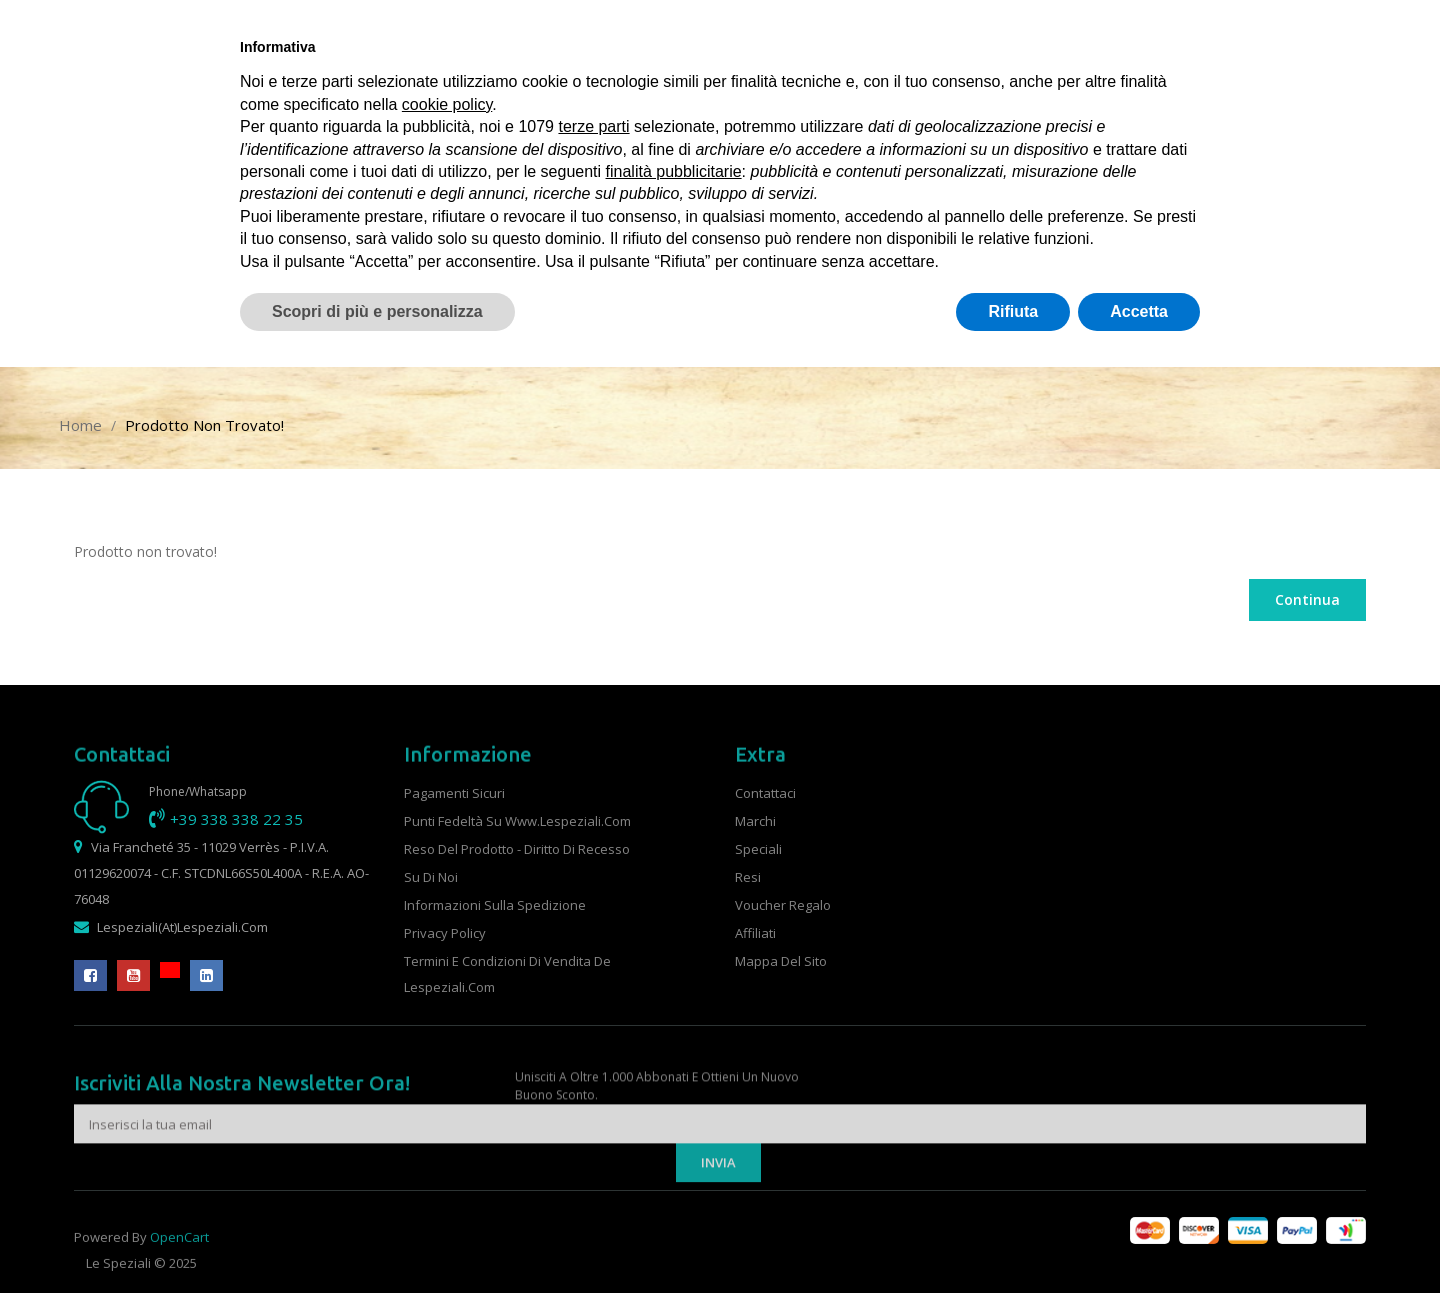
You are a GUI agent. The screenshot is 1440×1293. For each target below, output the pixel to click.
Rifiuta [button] (1013, 311)
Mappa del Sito (781, 961)
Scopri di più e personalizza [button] (377, 311)
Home (80, 425)
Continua (1307, 599)
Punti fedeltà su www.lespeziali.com (517, 821)
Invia (718, 1205)
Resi (748, 877)
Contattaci (765, 793)
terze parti (593, 126)
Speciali (758, 849)
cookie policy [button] (447, 104)
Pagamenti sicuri (454, 793)
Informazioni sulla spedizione (495, 905)
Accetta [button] (1139, 311)
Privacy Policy (445, 933)
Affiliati (755, 933)
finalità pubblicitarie (674, 171)
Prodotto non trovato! (204, 425)
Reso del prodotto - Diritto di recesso (517, 849)
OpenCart (179, 1257)
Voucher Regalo (783, 905)
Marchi (755, 821)
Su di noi (431, 877)
